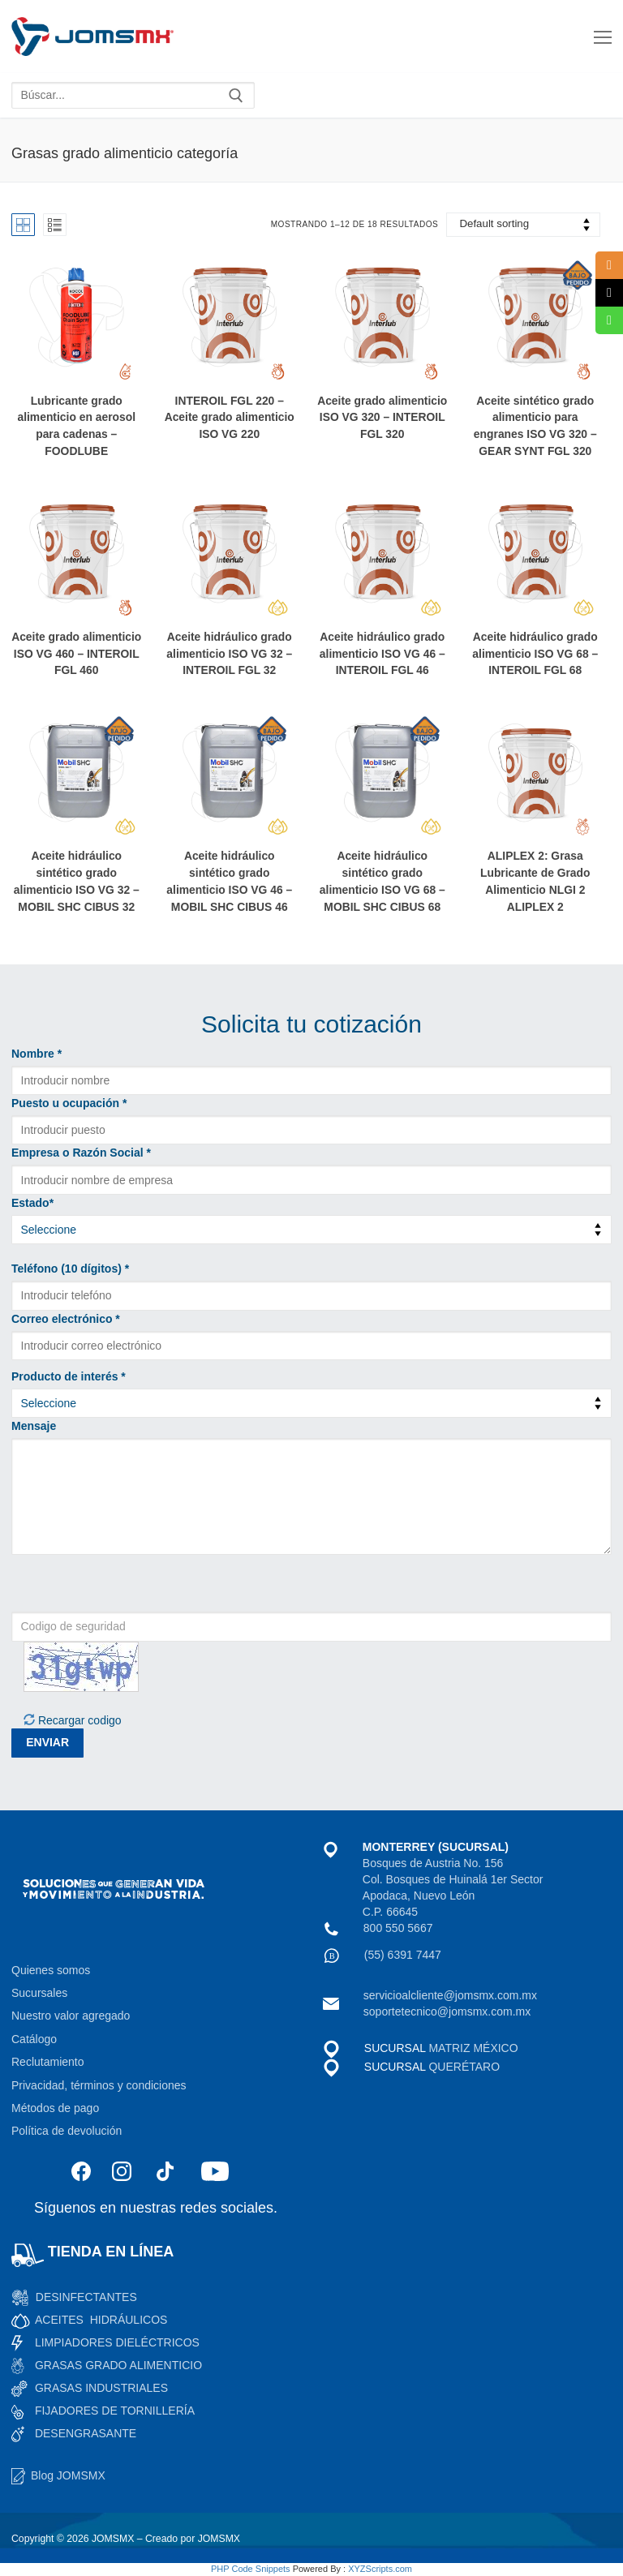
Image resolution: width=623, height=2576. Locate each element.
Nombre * (36, 1053)
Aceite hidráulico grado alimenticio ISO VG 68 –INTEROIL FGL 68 (535, 653)
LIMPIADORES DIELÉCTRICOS (117, 2342)
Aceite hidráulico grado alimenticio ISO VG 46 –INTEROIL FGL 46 (382, 653)
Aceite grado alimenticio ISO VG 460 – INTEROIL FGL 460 (76, 653)
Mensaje (33, 1425)
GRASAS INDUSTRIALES (101, 2387)
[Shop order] (523, 225)
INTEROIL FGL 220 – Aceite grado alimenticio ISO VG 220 (229, 417)
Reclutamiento (47, 2061)
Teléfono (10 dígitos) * (70, 1268)
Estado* (32, 1202)
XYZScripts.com (380, 2569)
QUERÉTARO (463, 2066)
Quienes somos (50, 1970)
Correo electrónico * (65, 1318)
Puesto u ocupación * (69, 1103)
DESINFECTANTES (86, 2296)
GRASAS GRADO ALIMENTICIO (118, 2365)
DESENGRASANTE (85, 2433)
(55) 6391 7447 (402, 1954)
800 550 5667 (398, 1927)
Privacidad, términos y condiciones (99, 2085)
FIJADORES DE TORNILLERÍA (115, 2410)
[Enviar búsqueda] (236, 96)
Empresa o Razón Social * (81, 1152)
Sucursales (39, 1992)
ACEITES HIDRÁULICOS (101, 2319)
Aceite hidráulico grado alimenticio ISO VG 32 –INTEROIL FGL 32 (229, 653)
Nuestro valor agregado (70, 2015)
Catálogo (34, 2039)
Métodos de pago (55, 2108)
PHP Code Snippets (250, 2569)
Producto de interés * (68, 1376)
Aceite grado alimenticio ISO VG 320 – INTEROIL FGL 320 (382, 417)
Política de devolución (66, 2130)
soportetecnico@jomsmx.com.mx (447, 2011)
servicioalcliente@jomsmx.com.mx (450, 1995)
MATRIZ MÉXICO (473, 2047)
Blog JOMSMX (68, 2475)
